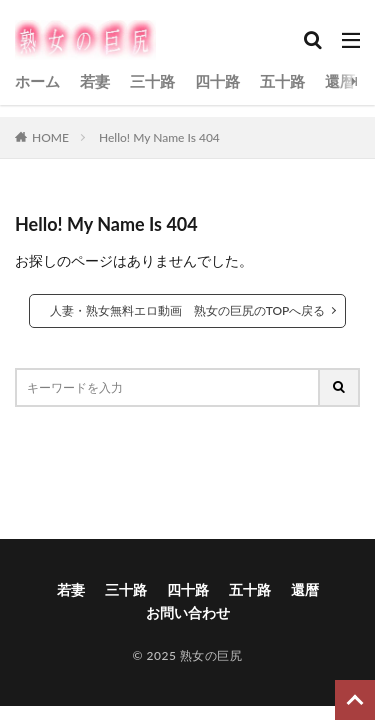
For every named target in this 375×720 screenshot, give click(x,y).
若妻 (95, 81)
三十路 (152, 81)
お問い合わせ (188, 612)
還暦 (340, 81)
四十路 (217, 81)
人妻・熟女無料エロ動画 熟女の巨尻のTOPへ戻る (188, 310)
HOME (50, 137)
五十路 (282, 81)
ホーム (37, 81)
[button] (186, 467)
